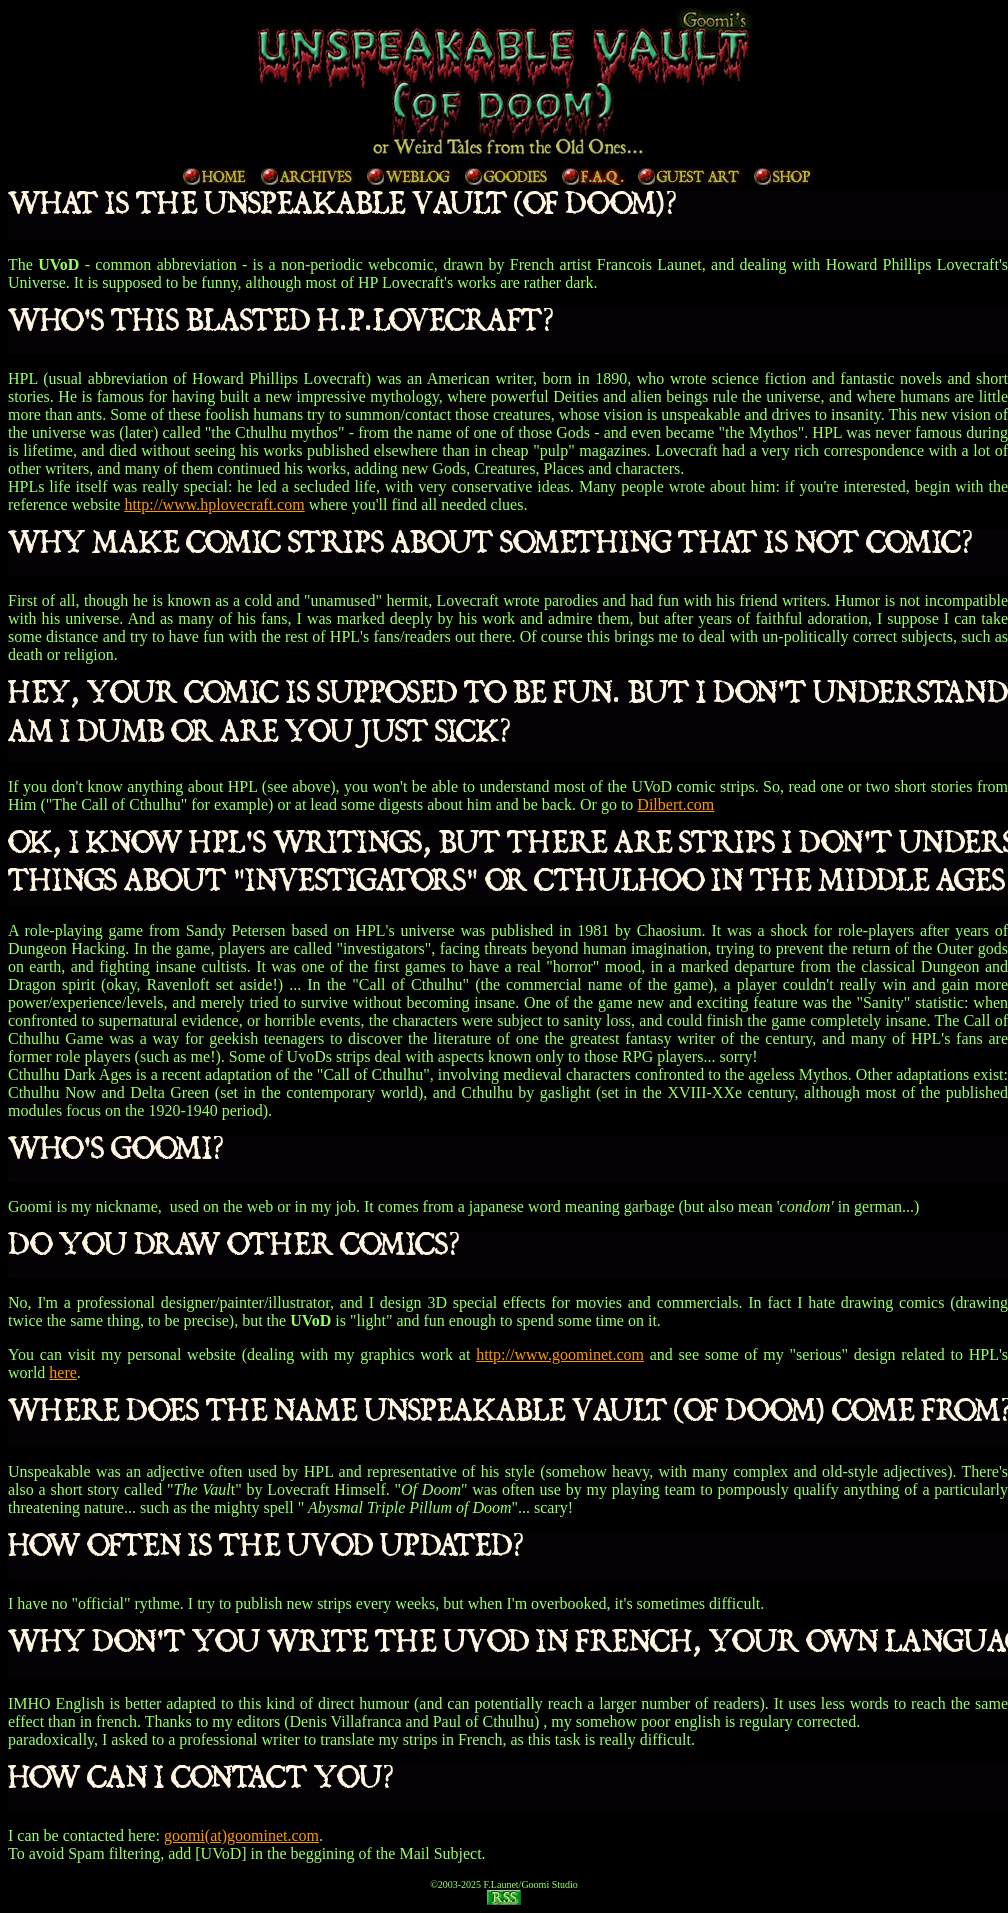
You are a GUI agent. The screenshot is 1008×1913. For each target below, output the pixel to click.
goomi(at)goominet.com (241, 1835)
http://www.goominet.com (560, 1354)
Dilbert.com (675, 804)
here (63, 1372)
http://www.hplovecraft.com (214, 504)
